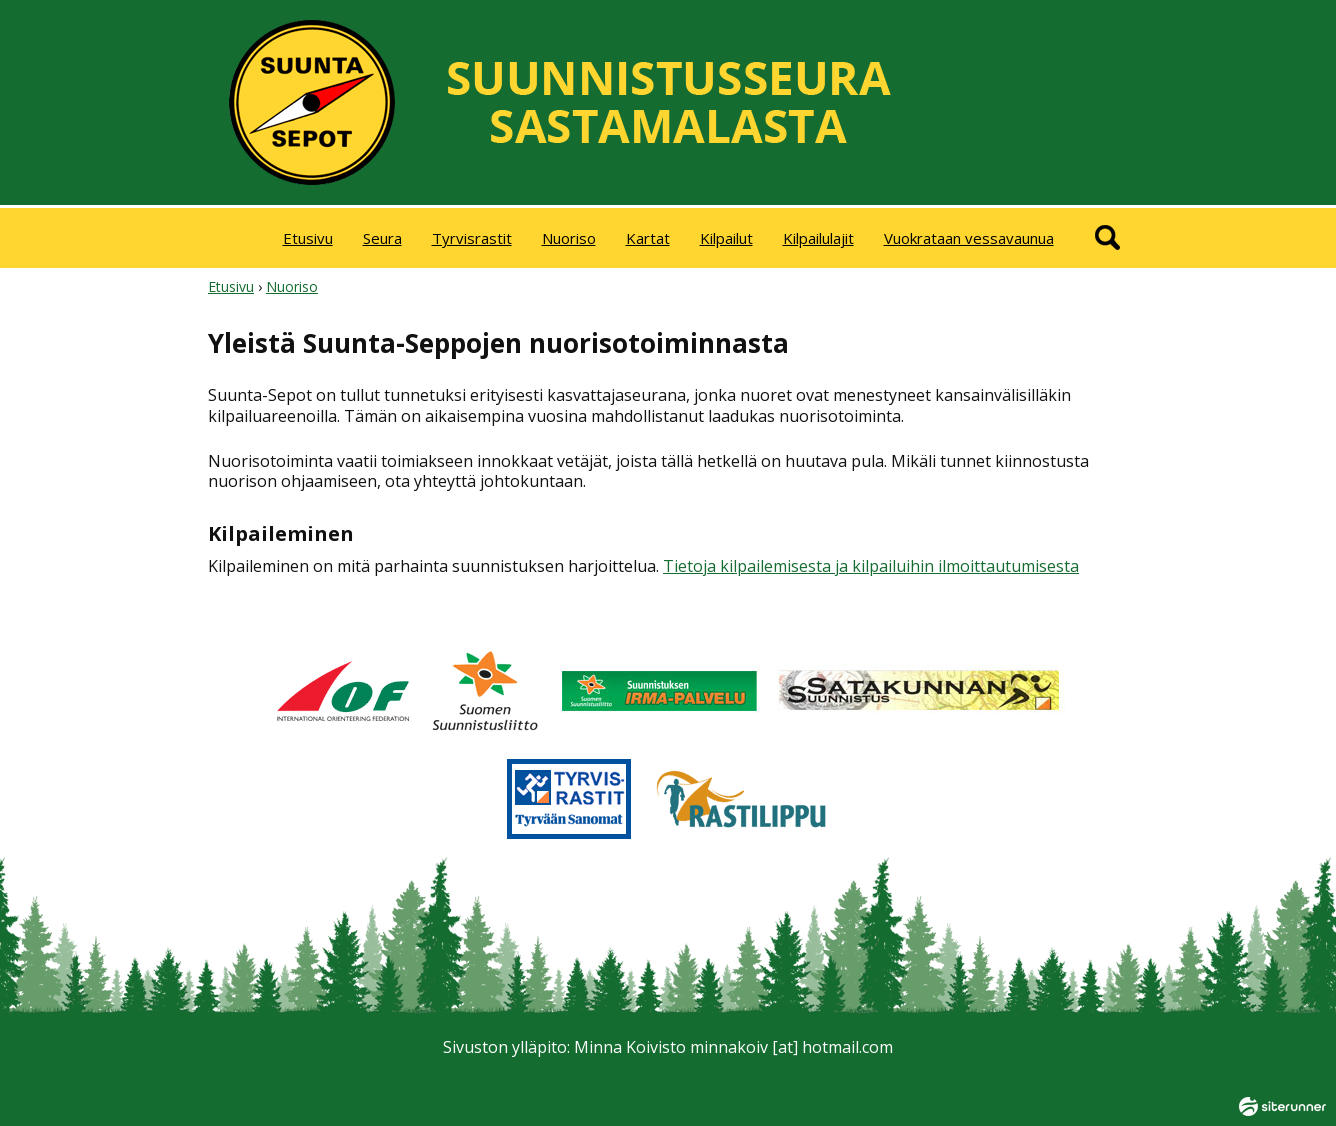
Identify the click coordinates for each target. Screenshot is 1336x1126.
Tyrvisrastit (472, 238)
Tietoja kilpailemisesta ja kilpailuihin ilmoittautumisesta (871, 566)
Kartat (648, 238)
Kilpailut (726, 238)
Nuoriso (569, 238)
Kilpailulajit (818, 238)
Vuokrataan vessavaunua (969, 238)
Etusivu (308, 238)
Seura (382, 238)
